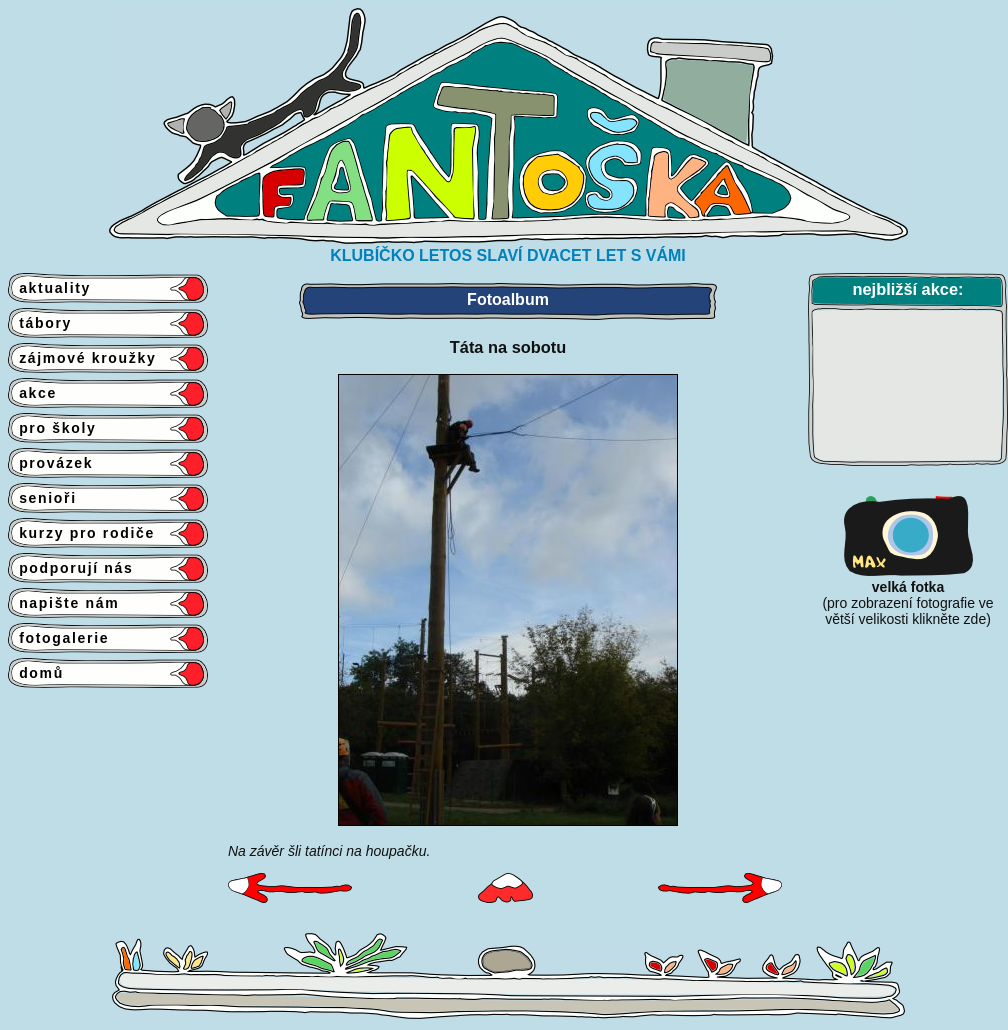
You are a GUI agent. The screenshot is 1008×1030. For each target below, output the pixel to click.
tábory (40, 323)
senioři (42, 498)
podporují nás (71, 568)
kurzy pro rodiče (81, 533)
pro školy (52, 428)
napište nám (63, 603)
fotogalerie (58, 638)
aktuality (49, 288)
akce (32, 393)
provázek (50, 463)
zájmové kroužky (82, 358)
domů (36, 673)
